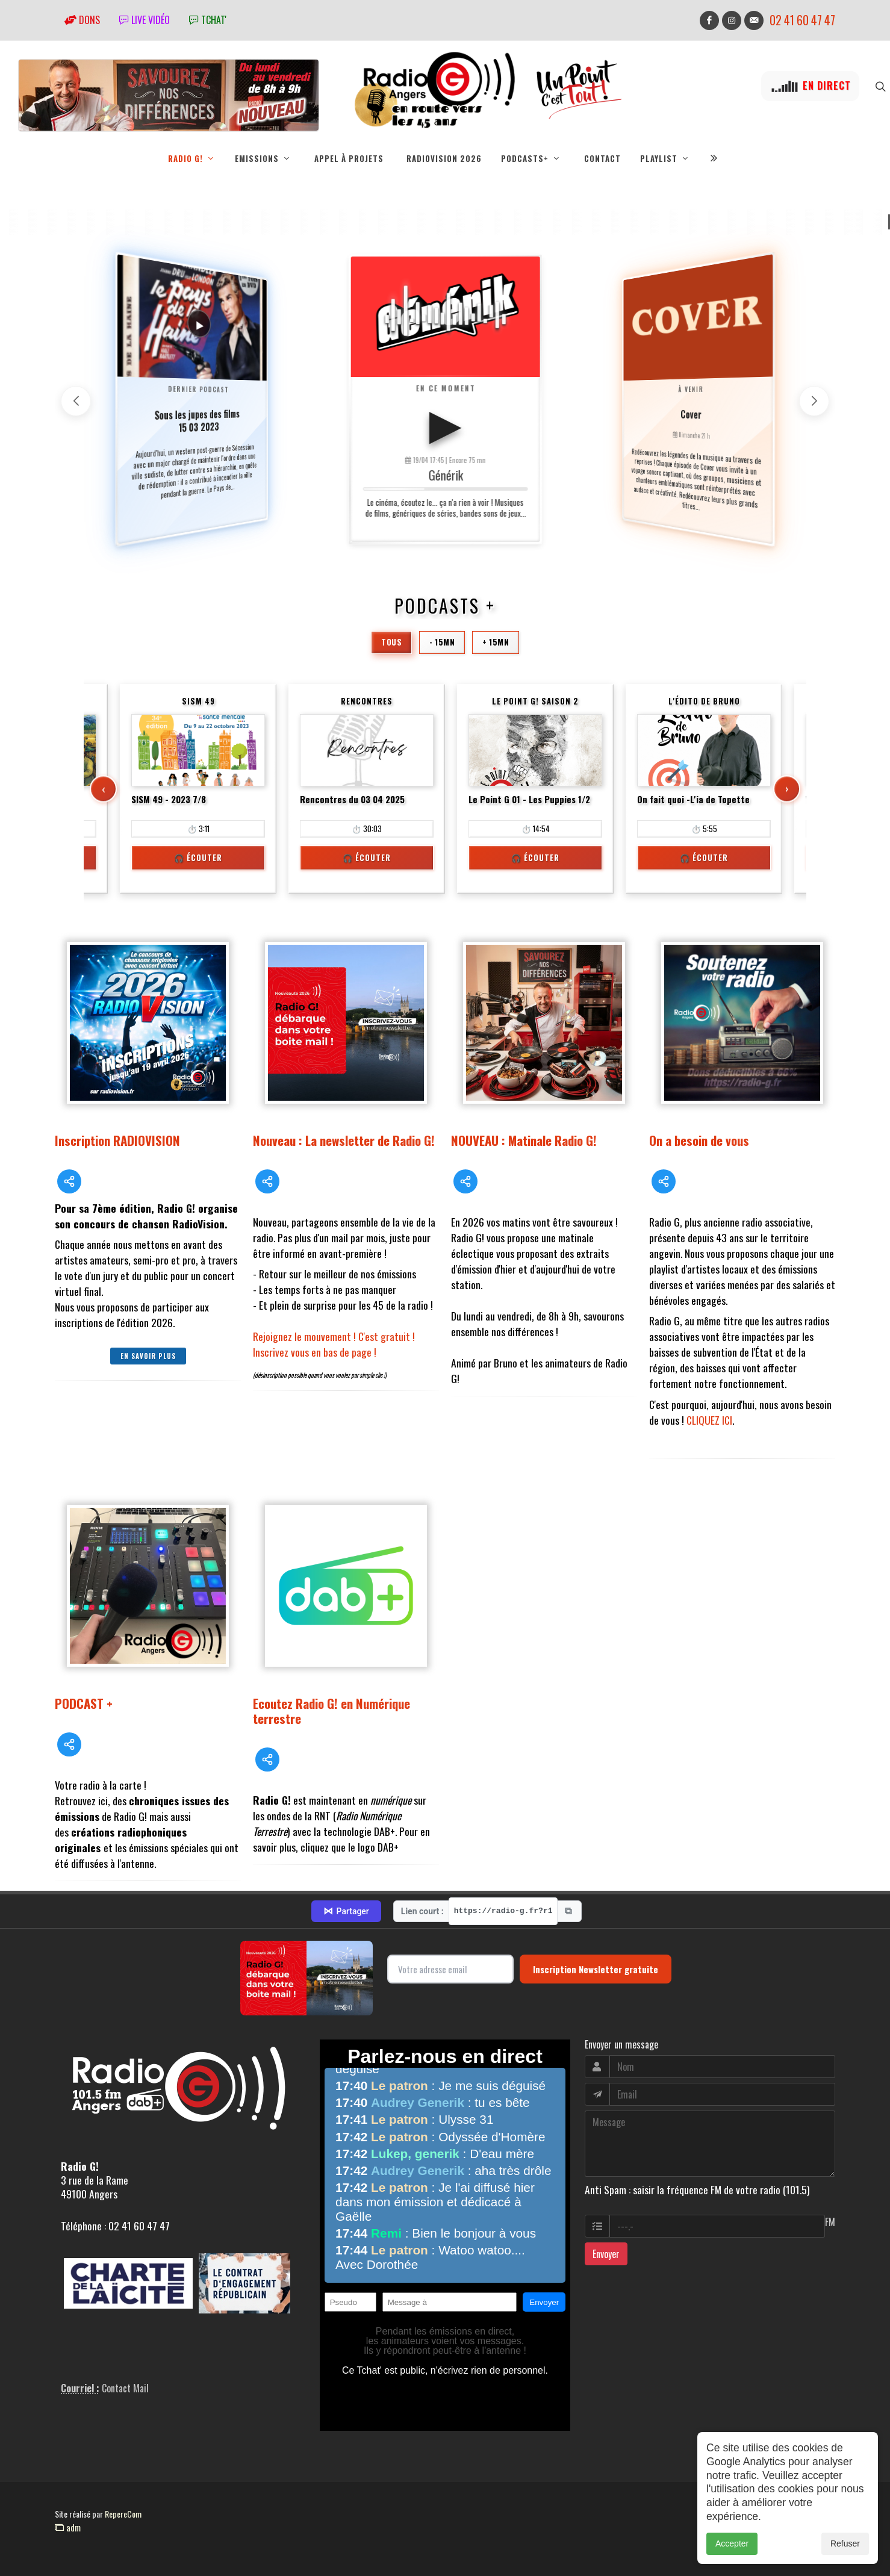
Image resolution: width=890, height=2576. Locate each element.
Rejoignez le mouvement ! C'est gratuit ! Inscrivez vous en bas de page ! (334, 1344)
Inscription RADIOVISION (117, 1140)
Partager (346, 1911)
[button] (814, 401)
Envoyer (606, 2254)
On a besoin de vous (699, 1140)
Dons (82, 20)
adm (68, 2527)
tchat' (207, 20)
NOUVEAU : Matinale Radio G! (524, 1140)
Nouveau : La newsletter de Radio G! (344, 1140)
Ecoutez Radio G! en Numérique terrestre (331, 1711)
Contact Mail (125, 2388)
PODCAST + (84, 1703)
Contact (602, 158)
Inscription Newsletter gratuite (595, 1969)
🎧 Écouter (198, 857)
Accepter (731, 2543)
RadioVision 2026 (444, 158)
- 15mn (442, 642)
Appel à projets (349, 158)
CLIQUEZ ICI (709, 1420)
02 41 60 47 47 (802, 20)
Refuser (845, 2543)
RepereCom (123, 2513)
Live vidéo (144, 20)
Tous (391, 642)
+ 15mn (495, 642)
